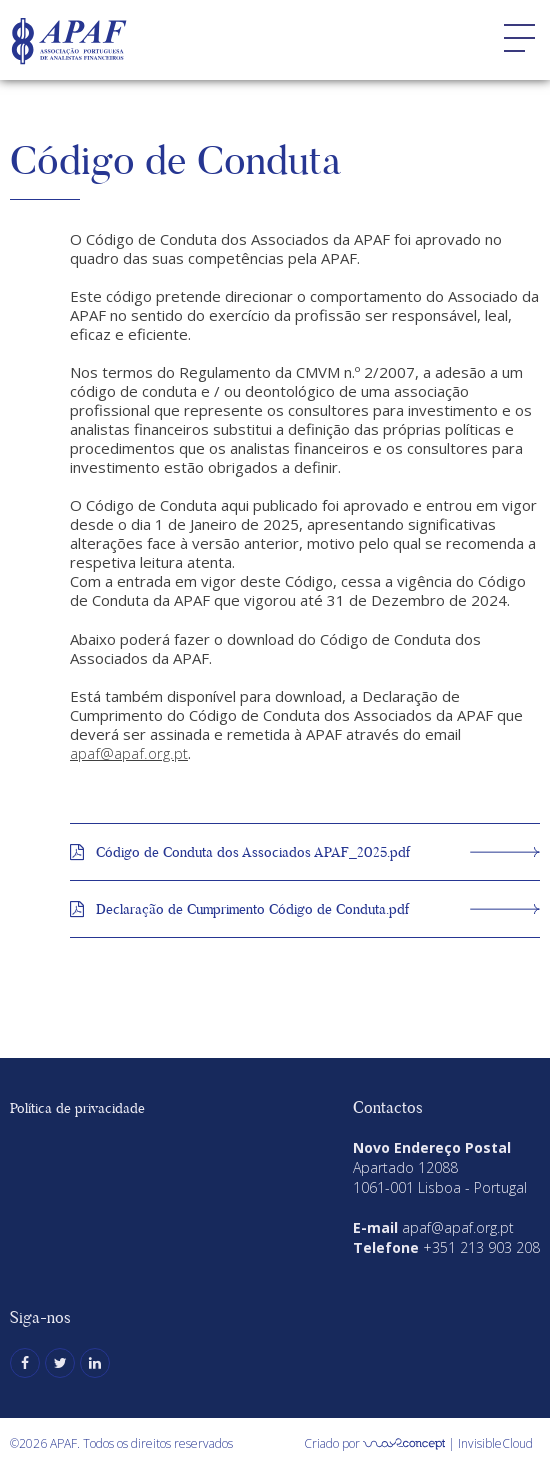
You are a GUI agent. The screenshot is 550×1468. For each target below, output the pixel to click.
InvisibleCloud (495, 1443)
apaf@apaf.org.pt (129, 753)
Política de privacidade (77, 1108)
